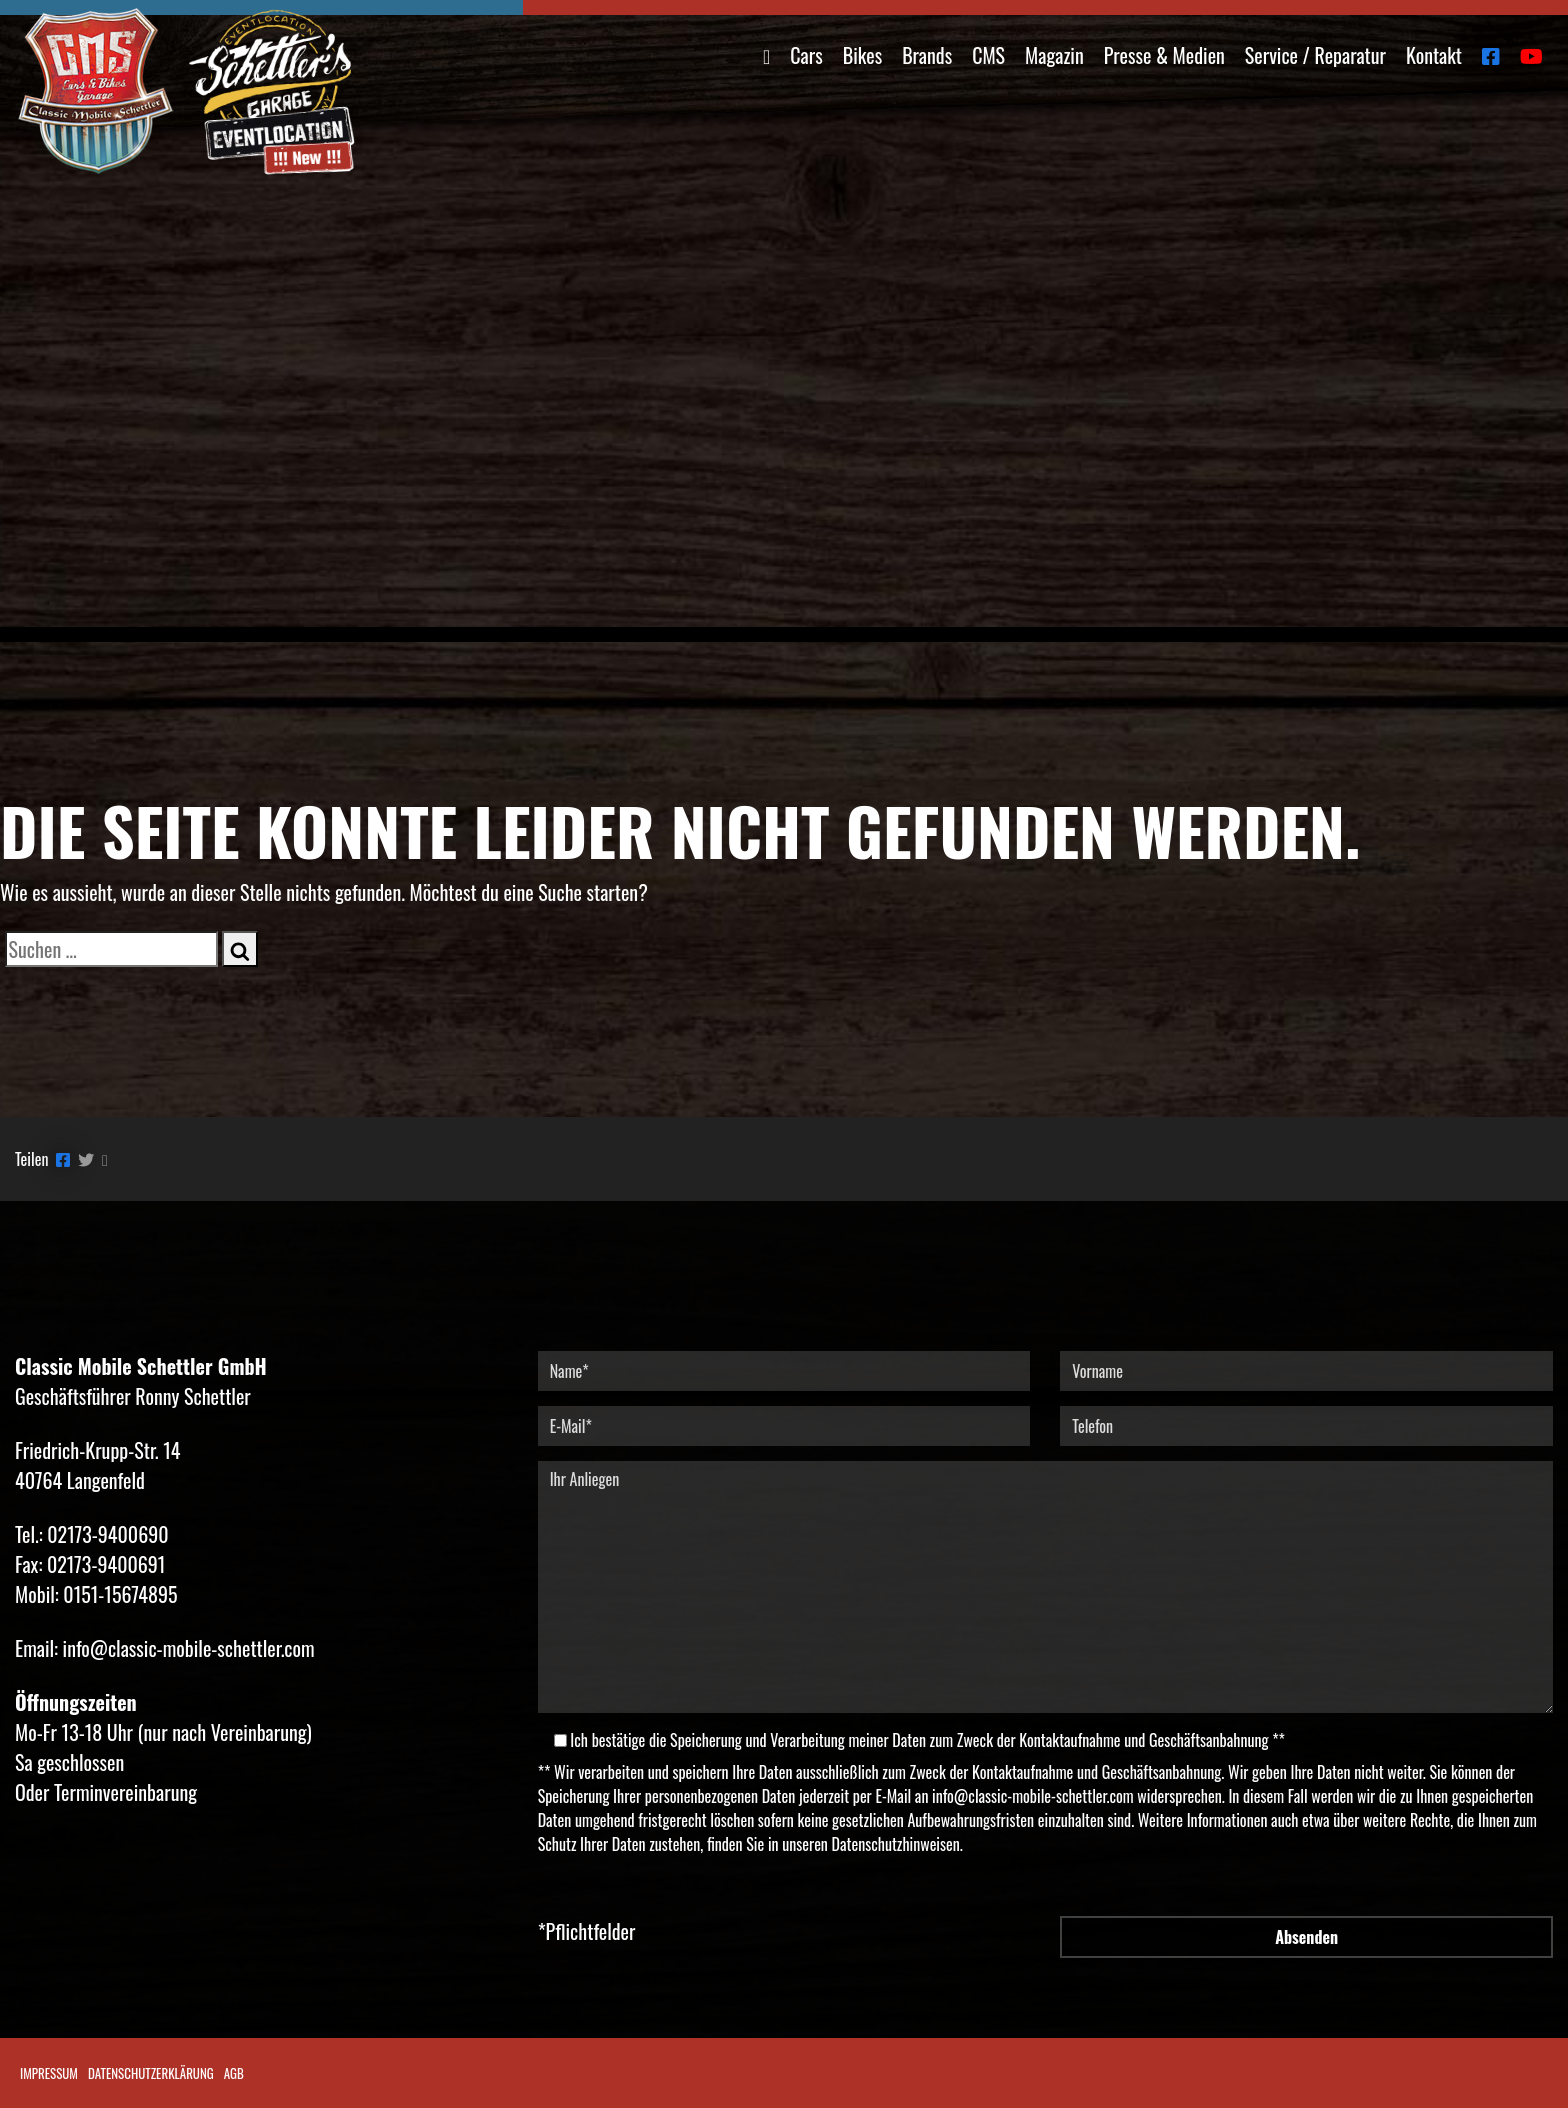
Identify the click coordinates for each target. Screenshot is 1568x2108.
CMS (988, 55)
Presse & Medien (1164, 55)
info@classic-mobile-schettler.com (1033, 1796)
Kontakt (1434, 55)
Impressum (49, 2073)
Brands (927, 55)
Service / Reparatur (1315, 55)
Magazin (1054, 55)
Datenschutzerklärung (151, 2073)
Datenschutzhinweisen (896, 1844)
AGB (234, 2073)
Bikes (862, 55)
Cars (806, 55)
